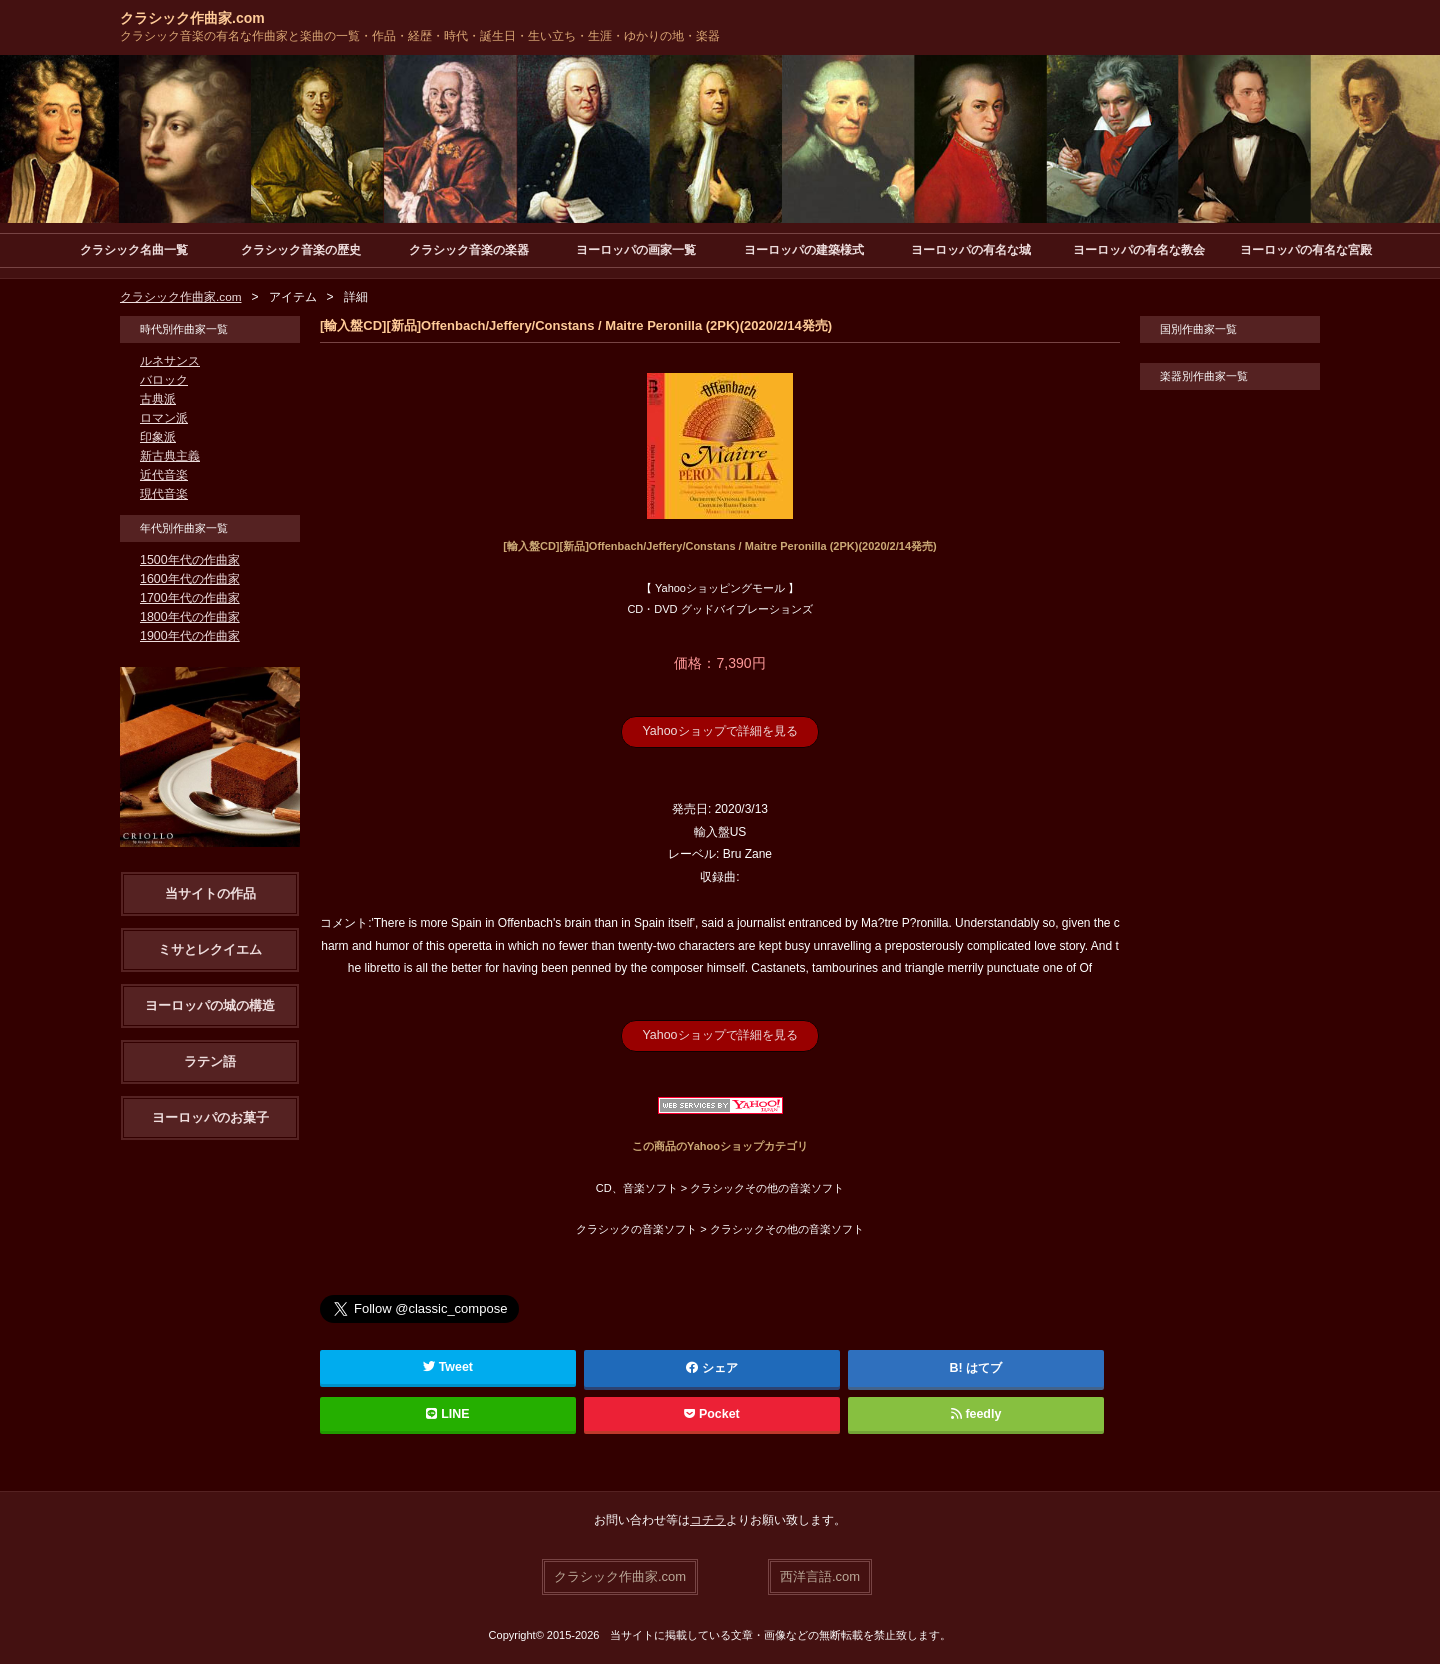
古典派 (158, 399)
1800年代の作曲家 (189, 617)
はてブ (984, 1367)
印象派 (158, 437)
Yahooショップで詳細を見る (720, 731)
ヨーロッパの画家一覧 (636, 250)
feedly (975, 1413)
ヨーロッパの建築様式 (804, 250)
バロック (164, 380)
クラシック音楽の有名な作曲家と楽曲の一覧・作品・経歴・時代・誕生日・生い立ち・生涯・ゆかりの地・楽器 (420, 36)
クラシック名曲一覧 (134, 250)
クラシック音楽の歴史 (301, 250)
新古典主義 (170, 456)
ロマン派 (164, 418)
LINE (448, 1413)
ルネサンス (170, 361)
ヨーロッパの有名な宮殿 (1306, 250)
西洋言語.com (820, 1574)
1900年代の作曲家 (189, 636)
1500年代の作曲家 (189, 560)
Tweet (448, 1366)
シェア (712, 1367)
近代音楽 (164, 475)
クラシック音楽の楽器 (469, 250)
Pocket (712, 1413)
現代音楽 (164, 494)
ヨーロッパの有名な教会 (1139, 250)
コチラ (708, 1519)
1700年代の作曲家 (189, 598)
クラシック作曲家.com (192, 18)
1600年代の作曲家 (189, 579)
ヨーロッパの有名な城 (971, 250)
